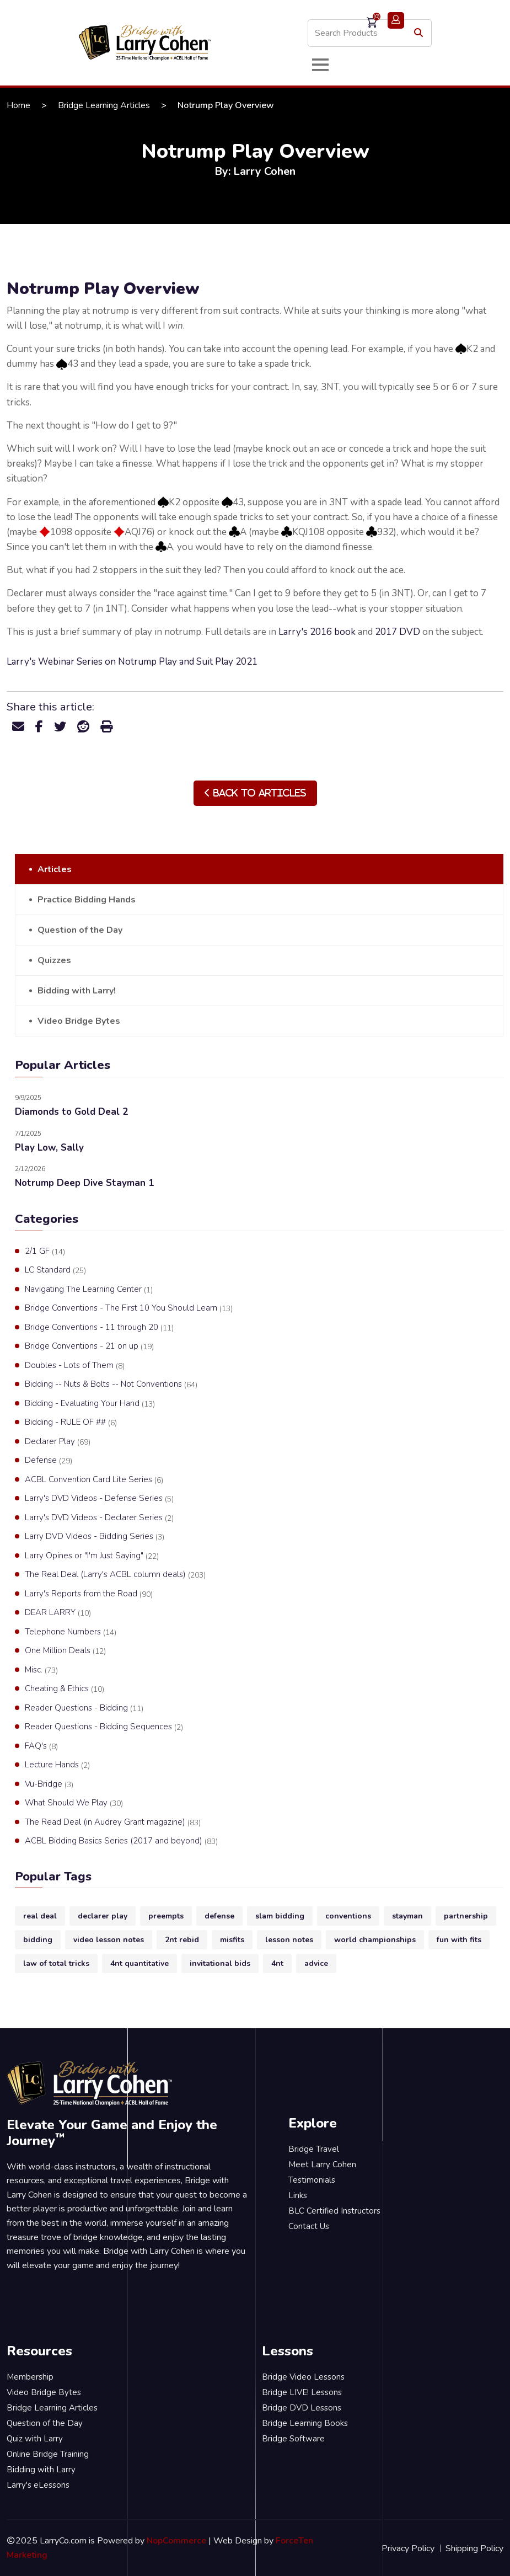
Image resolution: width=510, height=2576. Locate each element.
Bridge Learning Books (305, 2423)
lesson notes (289, 1939)
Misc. (41, 1670)
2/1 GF (45, 1252)
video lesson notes (108, 1939)
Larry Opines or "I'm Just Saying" (92, 1556)
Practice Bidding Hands (86, 900)
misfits (232, 1939)
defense (219, 1916)
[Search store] (369, 33)
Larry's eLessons (38, 2485)
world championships (375, 1939)
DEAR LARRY (58, 1613)
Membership (30, 2376)
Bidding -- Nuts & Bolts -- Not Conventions (111, 1384)
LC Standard (55, 1270)
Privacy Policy (408, 2548)
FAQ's (41, 1746)
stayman (407, 1916)
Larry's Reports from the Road (89, 1594)
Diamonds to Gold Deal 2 (71, 1111)
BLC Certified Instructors (334, 2210)
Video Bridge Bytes (78, 1021)
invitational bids (220, 1963)
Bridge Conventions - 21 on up (89, 1346)
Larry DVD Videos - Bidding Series (94, 1537)
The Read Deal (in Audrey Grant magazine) (113, 1822)
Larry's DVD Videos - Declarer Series (99, 1518)
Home (18, 105)
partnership (466, 1916)
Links (297, 2195)
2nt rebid (182, 1939)
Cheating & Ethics (64, 1689)
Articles (54, 869)
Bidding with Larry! (76, 991)
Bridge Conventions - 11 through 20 (99, 1328)
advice (316, 1963)
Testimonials (311, 2179)
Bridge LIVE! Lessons (302, 2392)
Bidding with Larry (41, 2469)
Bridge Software (293, 2438)
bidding (37, 1939)
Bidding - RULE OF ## (71, 1423)
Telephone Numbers (70, 1632)
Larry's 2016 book (317, 632)
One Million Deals (65, 1651)
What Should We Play (74, 1803)
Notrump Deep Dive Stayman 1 (84, 1183)
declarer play (102, 1916)
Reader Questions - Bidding (84, 1708)
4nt (277, 1963)
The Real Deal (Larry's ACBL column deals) (115, 1575)
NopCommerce (176, 2541)
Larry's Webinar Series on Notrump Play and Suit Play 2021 (132, 661)
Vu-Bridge (49, 1784)
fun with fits (459, 1939)
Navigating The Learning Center (89, 1290)
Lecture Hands (57, 1765)
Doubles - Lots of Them (75, 1366)
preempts (166, 1916)
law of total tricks (56, 1963)
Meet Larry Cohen (322, 2164)
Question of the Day (79, 930)
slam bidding (279, 1916)
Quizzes (54, 960)
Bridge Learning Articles (104, 105)
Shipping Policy (474, 2548)
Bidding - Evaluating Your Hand (90, 1404)
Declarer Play (57, 1442)
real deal (40, 1916)
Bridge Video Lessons (303, 2376)
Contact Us (308, 2226)
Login (396, 20)
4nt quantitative (139, 1963)
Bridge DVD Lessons (301, 2407)
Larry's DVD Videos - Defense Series (99, 1499)
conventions (348, 1916)
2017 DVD (397, 632)
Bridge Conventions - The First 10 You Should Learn (129, 1308)
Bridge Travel (313, 2149)
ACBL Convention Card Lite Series (94, 1480)
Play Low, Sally (49, 1147)
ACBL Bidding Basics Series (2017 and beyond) (121, 1841)
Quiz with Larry (35, 2438)
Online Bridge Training (48, 2454)
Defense (48, 1461)
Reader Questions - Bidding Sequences (104, 1727)
